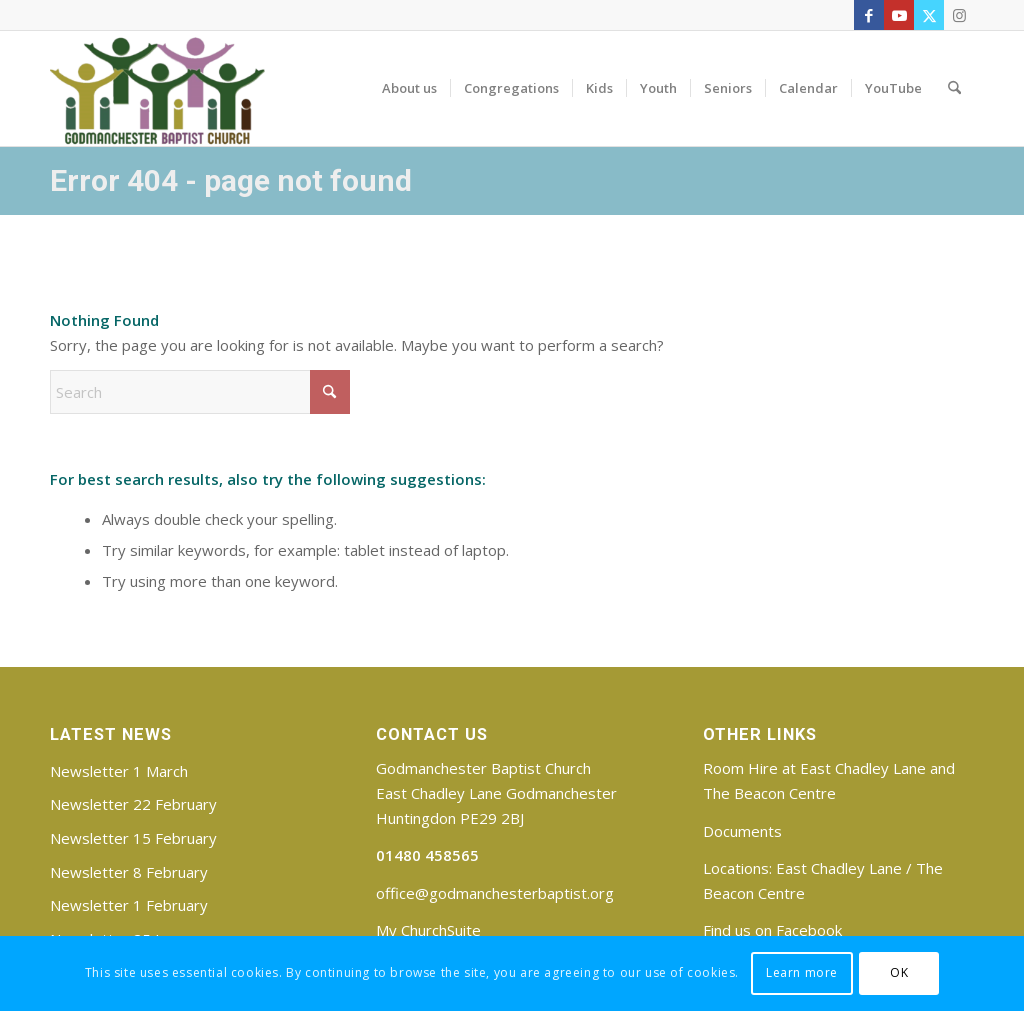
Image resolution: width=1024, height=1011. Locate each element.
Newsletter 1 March (119, 771)
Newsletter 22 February (133, 804)
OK (899, 972)
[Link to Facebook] (869, 15)
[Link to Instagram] (959, 15)
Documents (742, 831)
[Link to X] (929, 15)
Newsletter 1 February (129, 905)
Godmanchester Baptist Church (483, 768)
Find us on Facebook (772, 930)
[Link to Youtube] (899, 15)
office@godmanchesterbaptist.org (495, 893)
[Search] (954, 88)
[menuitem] (409, 88)
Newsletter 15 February (133, 838)
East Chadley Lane (839, 868)
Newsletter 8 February (129, 872)
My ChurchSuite (428, 930)
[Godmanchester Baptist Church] (157, 88)
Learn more (802, 972)
